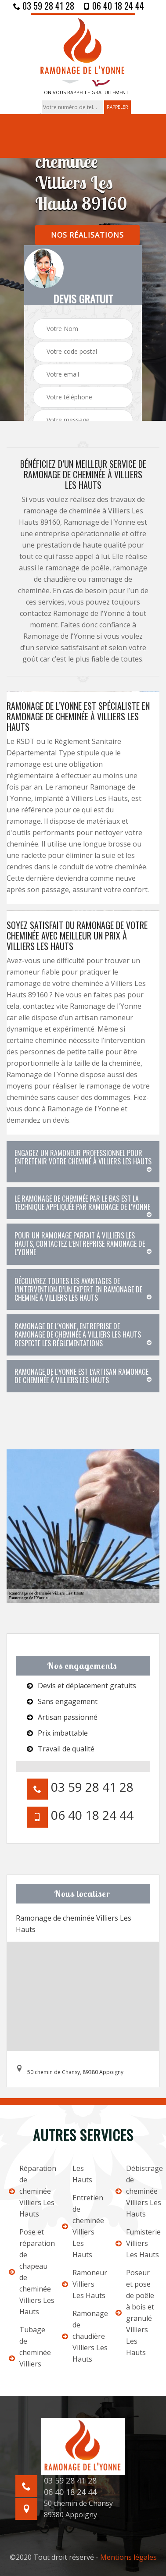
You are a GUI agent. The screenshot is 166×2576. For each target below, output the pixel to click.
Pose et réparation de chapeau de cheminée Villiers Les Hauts (30, 2271)
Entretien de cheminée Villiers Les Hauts (83, 2226)
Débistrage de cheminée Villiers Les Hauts (136, 2191)
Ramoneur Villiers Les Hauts (83, 2284)
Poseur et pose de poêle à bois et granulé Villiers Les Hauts (134, 2312)
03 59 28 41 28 (43, 5)
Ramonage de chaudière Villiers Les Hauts (83, 2336)
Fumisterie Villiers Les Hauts (136, 2243)
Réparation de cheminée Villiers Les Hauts (30, 2191)
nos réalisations (87, 235)
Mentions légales (128, 2557)
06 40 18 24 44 (113, 5)
